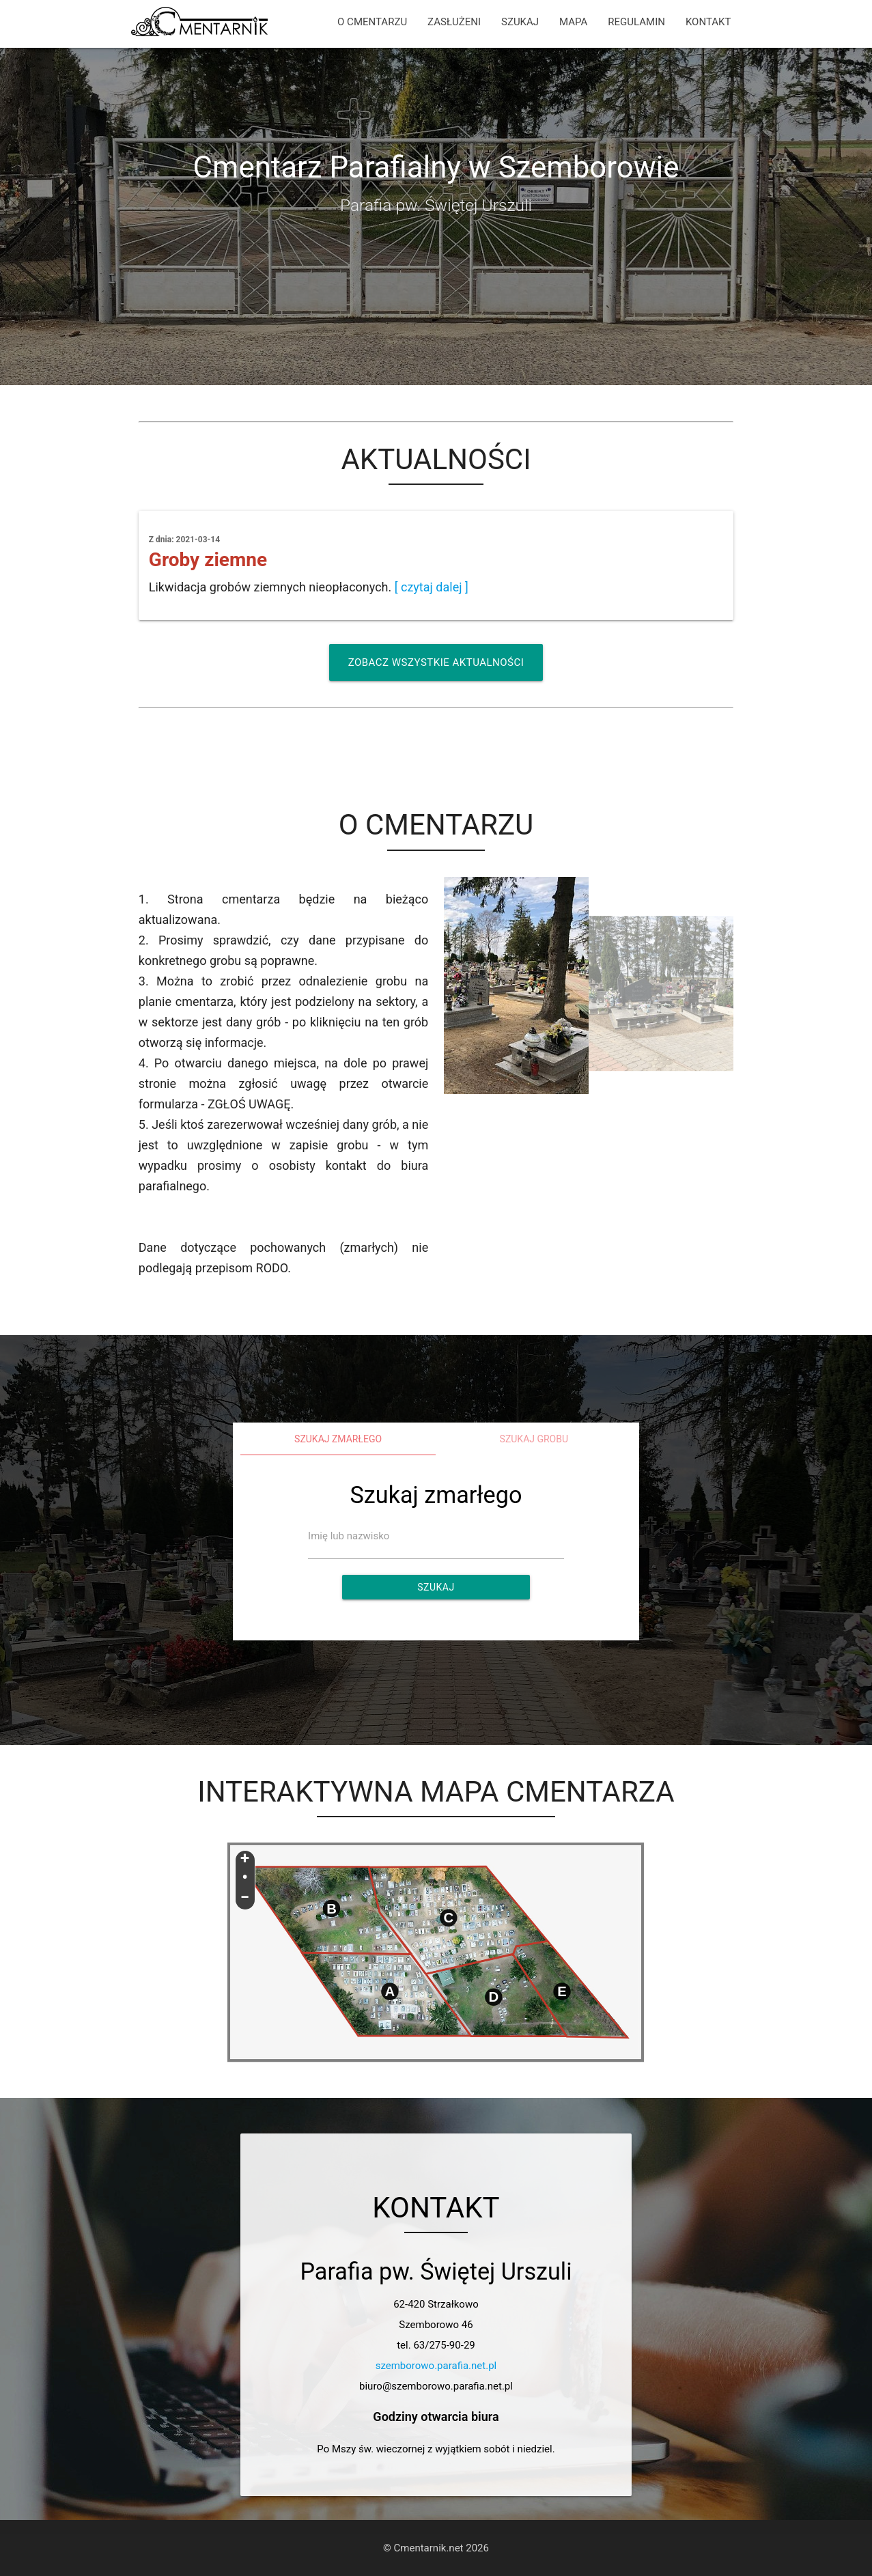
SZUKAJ (520, 22)
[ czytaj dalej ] (431, 587)
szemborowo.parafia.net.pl (436, 2366)
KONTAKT (708, 22)
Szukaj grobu (534, 1438)
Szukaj (435, 1587)
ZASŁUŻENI (454, 22)
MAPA (573, 22)
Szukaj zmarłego (338, 1438)
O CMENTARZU (372, 22)
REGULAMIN (636, 22)
